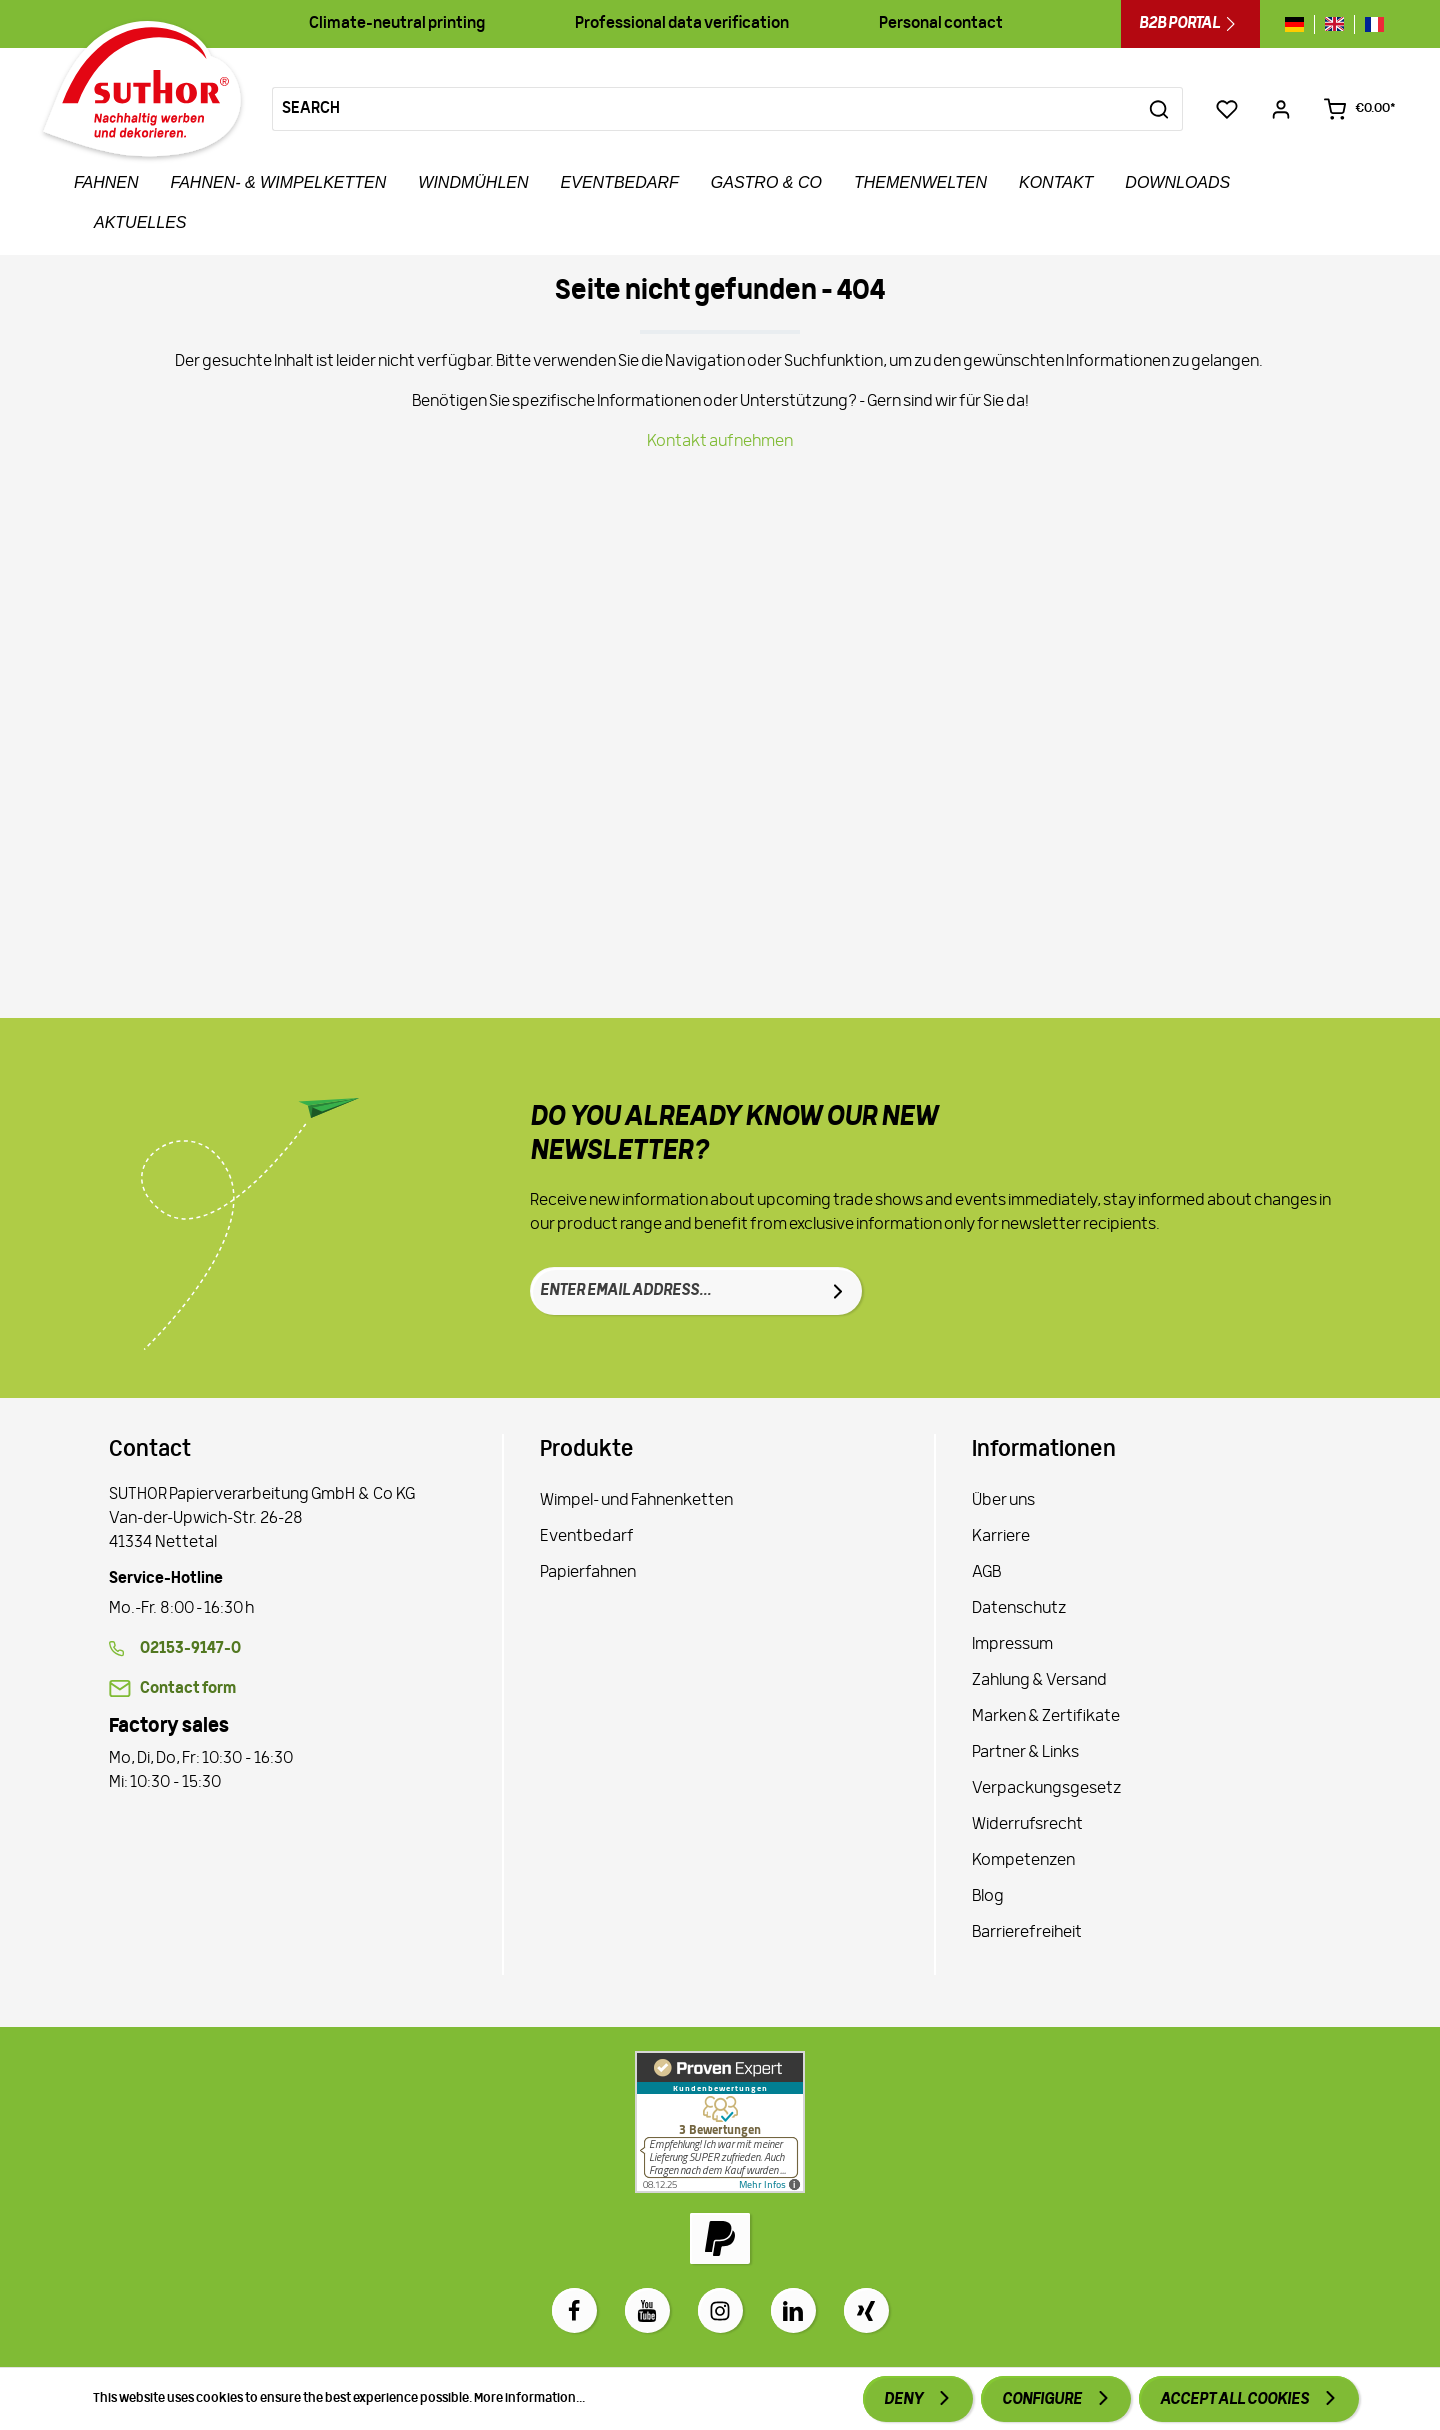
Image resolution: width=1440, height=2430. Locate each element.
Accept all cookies (1235, 2400)
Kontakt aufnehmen (720, 442)
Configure (1043, 2400)
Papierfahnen (588, 1573)
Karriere (1001, 1537)
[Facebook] (574, 2310)
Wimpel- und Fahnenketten (636, 1501)
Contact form (188, 1689)
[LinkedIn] (793, 2310)
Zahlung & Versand (1039, 1681)
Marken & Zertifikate (1046, 1717)
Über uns (1003, 1501)
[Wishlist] (1227, 109)
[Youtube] (647, 2310)
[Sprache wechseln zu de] (1299, 24)
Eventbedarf (587, 1537)
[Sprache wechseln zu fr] (1369, 24)
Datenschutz (1019, 1609)
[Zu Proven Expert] (720, 2122)
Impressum (1012, 1645)
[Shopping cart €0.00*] (1359, 109)
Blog (988, 1897)
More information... (529, 2398)
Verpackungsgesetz (1046, 1789)
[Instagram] (720, 2310)
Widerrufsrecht (1027, 1825)
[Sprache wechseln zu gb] (1334, 24)
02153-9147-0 (190, 1649)
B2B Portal (1190, 24)
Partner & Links (1025, 1753)
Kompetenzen (1023, 1861)
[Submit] (838, 1291)
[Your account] (1281, 109)
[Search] (704, 109)
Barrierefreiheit (1027, 1933)
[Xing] (866, 2310)
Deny (904, 2400)
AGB (986, 1573)
